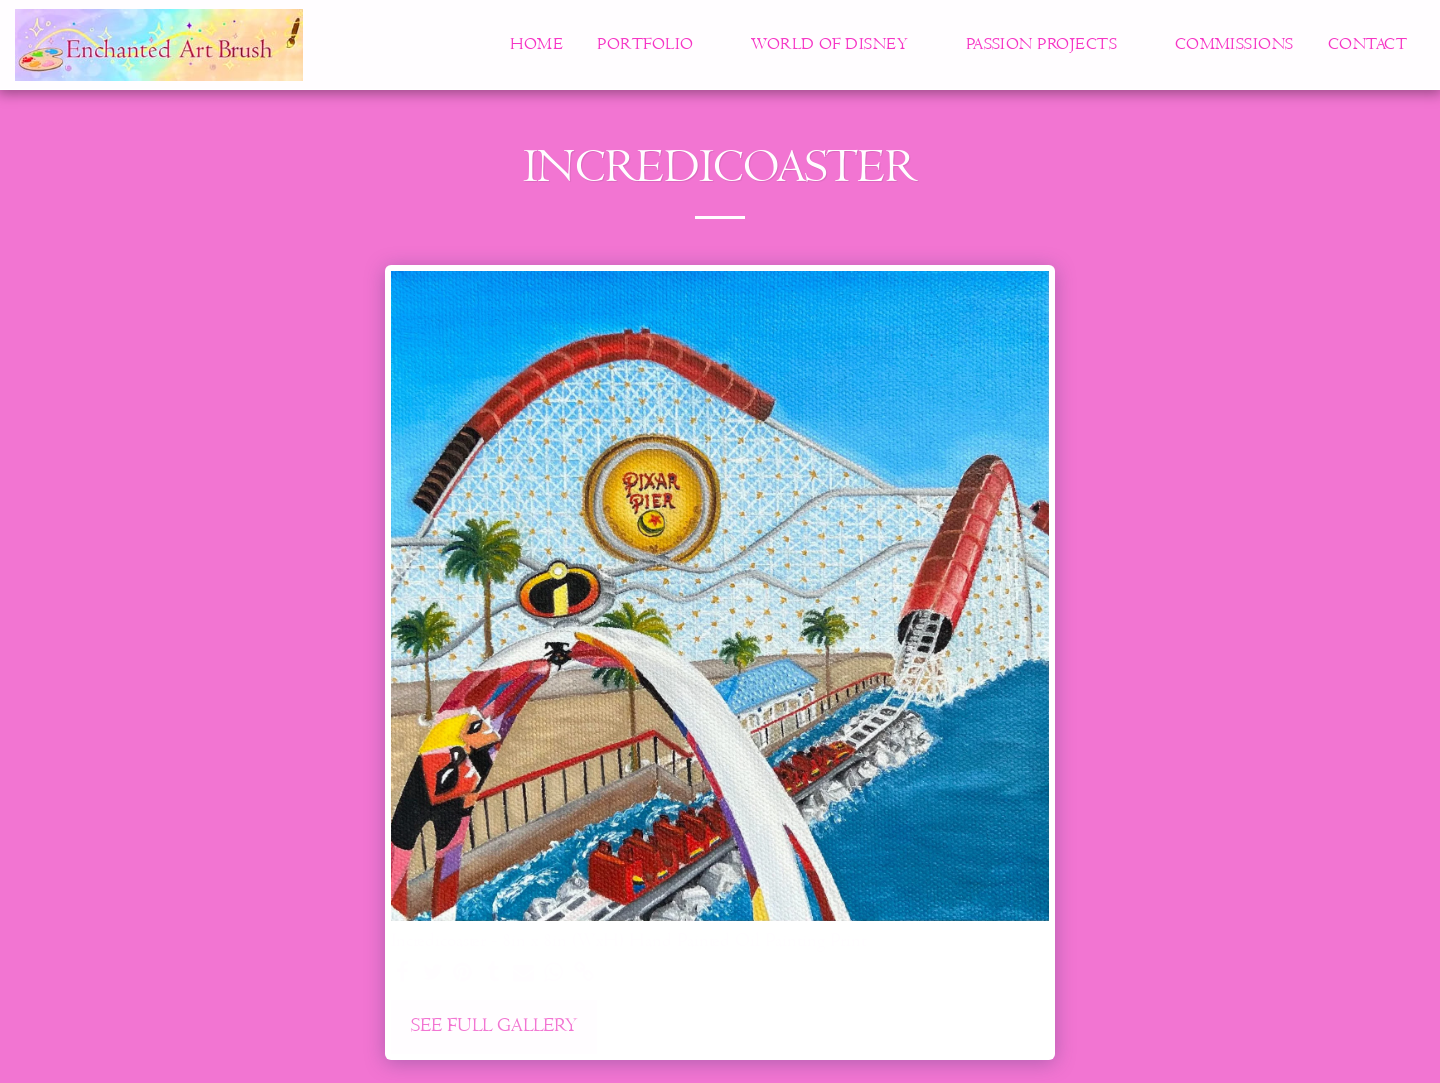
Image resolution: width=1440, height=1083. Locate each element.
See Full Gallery (494, 1026)
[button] (657, 45)
